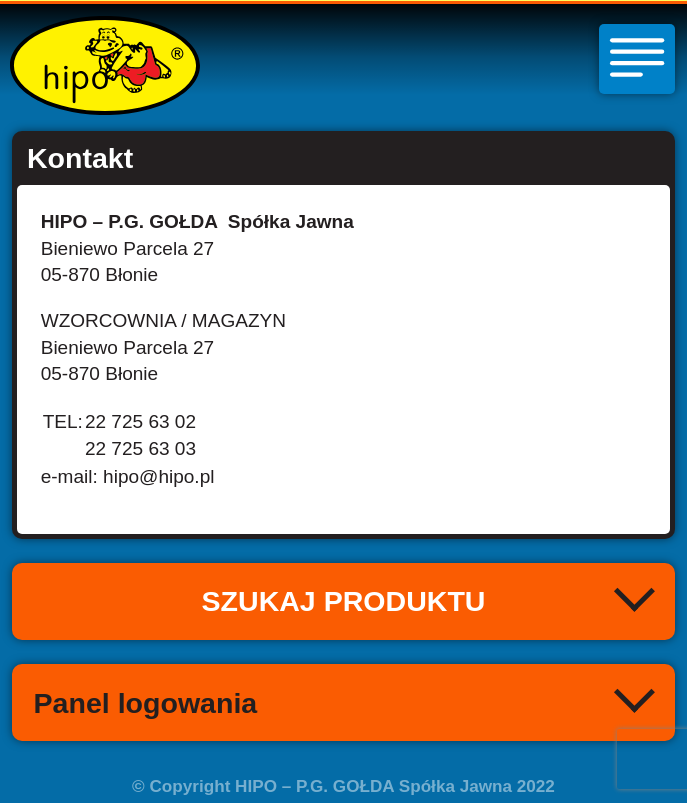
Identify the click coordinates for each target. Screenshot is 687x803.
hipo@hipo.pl (158, 476)
